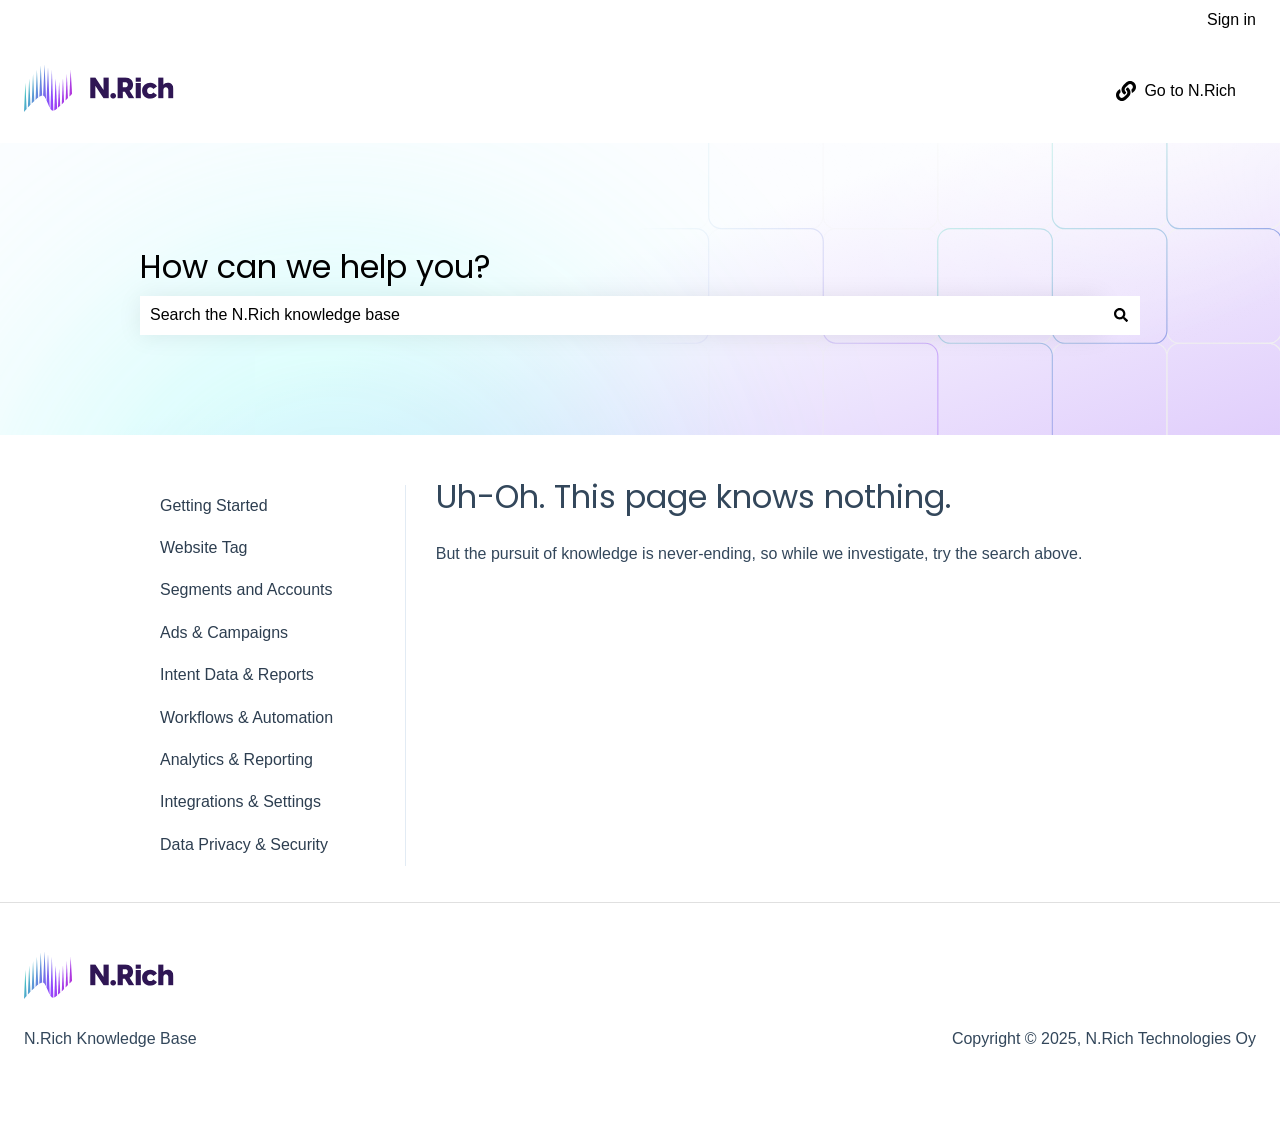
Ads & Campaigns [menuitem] (224, 632)
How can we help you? (315, 266)
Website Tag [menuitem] (203, 547)
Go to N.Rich (1176, 91)
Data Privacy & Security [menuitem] (244, 844)
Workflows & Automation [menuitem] (246, 717)
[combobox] (621, 315)
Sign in (1231, 19)
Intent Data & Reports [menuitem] (237, 674)
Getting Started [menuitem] (214, 505)
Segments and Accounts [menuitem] (246, 589)
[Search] (1121, 315)
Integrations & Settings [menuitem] (240, 801)
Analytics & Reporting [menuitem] (236, 759)
